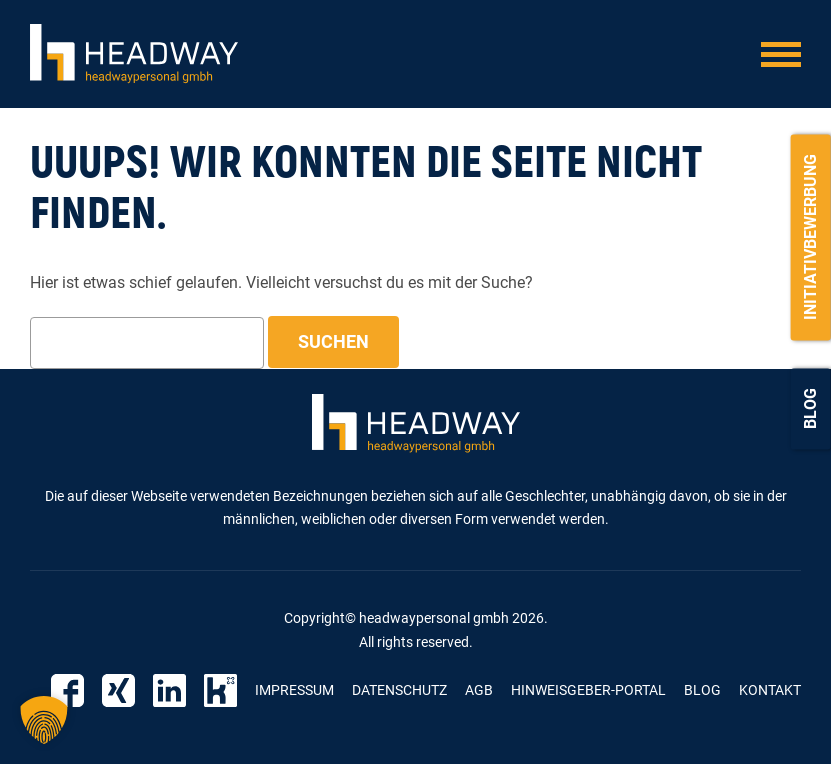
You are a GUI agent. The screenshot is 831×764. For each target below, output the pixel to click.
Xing (118, 690)
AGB (479, 690)
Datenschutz (399, 690)
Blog (810, 408)
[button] (44, 720)
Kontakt (770, 690)
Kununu (220, 690)
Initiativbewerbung (810, 237)
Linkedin (169, 690)
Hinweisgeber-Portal (588, 690)
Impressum (294, 690)
